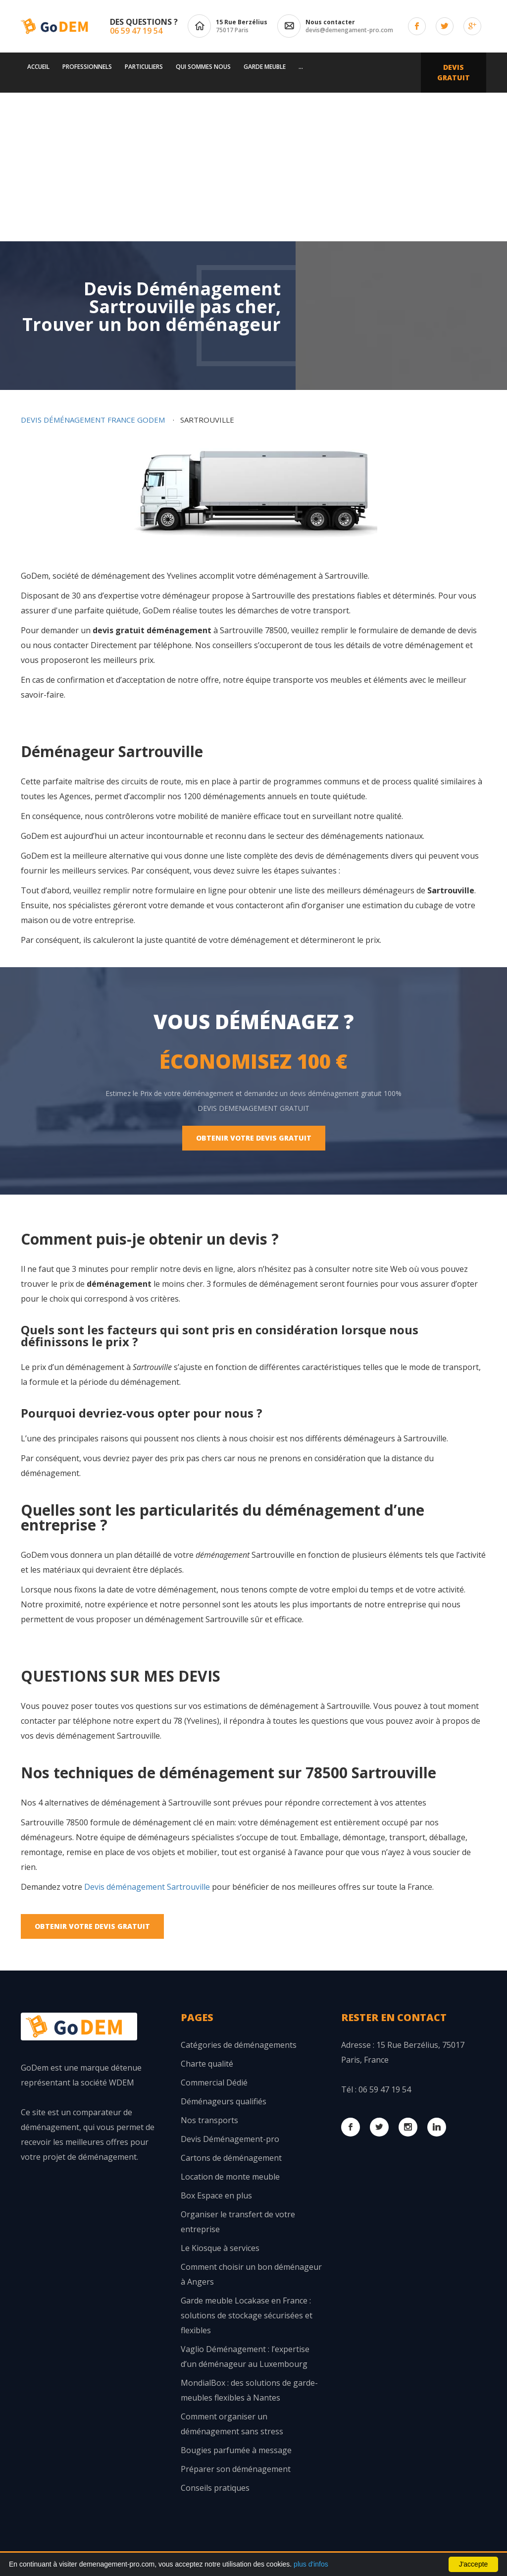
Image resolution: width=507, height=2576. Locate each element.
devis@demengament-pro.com (349, 30)
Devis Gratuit (453, 72)
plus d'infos (311, 2564)
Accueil (38, 66)
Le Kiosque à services (220, 2248)
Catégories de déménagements (239, 2044)
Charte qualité (207, 2063)
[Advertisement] (253, 167)
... (301, 66)
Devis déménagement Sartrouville (147, 1886)
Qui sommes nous (203, 66)
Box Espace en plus (216, 2195)
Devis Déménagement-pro (230, 2139)
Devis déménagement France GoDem (93, 420)
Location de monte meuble (230, 2176)
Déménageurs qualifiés (223, 2101)
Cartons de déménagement (231, 2157)
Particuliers (144, 66)
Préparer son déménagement (236, 2469)
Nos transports (209, 2120)
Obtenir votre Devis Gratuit (253, 1138)
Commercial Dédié (214, 2082)
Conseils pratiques (215, 2487)
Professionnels (87, 66)
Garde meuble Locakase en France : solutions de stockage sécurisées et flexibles (246, 2315)
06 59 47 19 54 (136, 30)
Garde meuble (265, 66)
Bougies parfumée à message (236, 2450)
